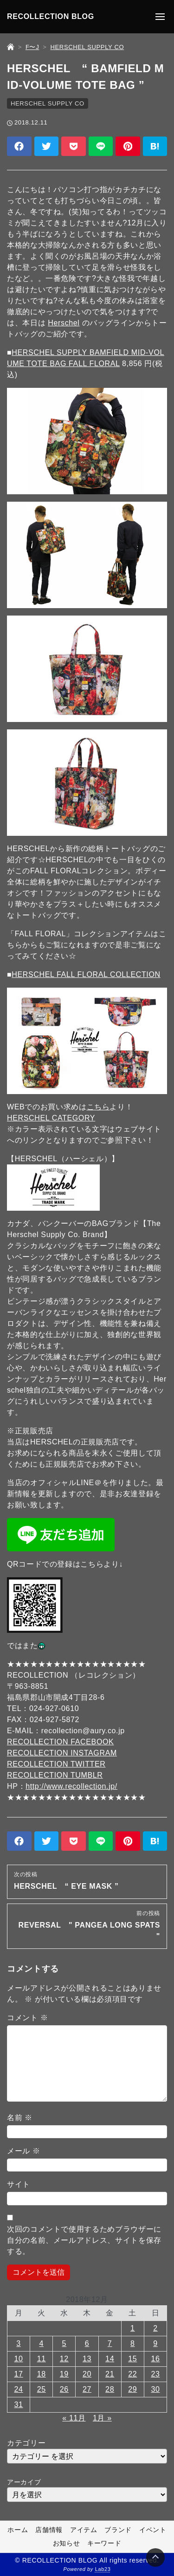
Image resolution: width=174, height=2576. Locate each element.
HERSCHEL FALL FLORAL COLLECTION (86, 974)
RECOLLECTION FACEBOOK (60, 1742)
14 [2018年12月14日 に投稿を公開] (109, 2359)
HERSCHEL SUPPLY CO (47, 103)
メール (23, 2151)
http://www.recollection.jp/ (71, 1786)
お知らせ (66, 2543)
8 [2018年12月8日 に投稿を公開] (132, 2343)
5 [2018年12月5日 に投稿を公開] (64, 2343)
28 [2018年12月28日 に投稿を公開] (109, 2389)
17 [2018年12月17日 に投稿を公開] (18, 2374)
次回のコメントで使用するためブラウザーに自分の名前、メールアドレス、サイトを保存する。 (84, 2240)
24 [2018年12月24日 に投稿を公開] (18, 2389)
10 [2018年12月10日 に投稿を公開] (18, 2359)
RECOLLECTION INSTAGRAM (62, 1753)
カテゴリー (26, 2443)
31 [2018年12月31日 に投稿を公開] (18, 2404)
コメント (27, 2018)
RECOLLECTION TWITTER (56, 1764)
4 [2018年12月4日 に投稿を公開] (41, 2343)
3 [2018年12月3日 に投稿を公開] (18, 2343)
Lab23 (103, 2569)
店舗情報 (49, 2530)
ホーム (17, 2530)
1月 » (102, 2418)
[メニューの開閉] (160, 17)
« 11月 (73, 2418)
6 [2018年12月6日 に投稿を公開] (87, 2343)
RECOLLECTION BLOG (50, 16)
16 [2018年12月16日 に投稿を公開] (155, 2359)
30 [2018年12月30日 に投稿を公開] (155, 2389)
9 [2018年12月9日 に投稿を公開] (155, 2343)
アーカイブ (24, 2482)
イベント (153, 2530)
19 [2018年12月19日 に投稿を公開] (64, 2374)
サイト (18, 2184)
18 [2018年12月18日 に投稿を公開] (41, 2374)
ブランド (118, 2530)
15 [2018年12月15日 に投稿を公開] (132, 2359)
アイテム (83, 2530)
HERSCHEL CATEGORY (51, 1118)
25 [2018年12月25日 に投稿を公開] (41, 2389)
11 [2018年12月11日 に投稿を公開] (41, 2359)
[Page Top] (155, 2557)
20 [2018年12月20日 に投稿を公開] (87, 2374)
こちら (98, 1107)
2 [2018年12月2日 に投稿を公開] (155, 2328)
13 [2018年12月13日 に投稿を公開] (87, 2359)
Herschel (63, 323)
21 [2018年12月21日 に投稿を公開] (109, 2374)
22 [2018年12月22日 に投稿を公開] (132, 2374)
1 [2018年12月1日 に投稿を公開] (132, 2328)
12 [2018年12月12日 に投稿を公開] (64, 2359)
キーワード (104, 2543)
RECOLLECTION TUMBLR (55, 1775)
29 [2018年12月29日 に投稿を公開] (132, 2389)
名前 (19, 2118)
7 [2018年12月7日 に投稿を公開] (110, 2343)
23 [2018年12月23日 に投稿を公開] (155, 2374)
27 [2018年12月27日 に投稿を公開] (87, 2389)
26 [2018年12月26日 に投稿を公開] (64, 2389)
